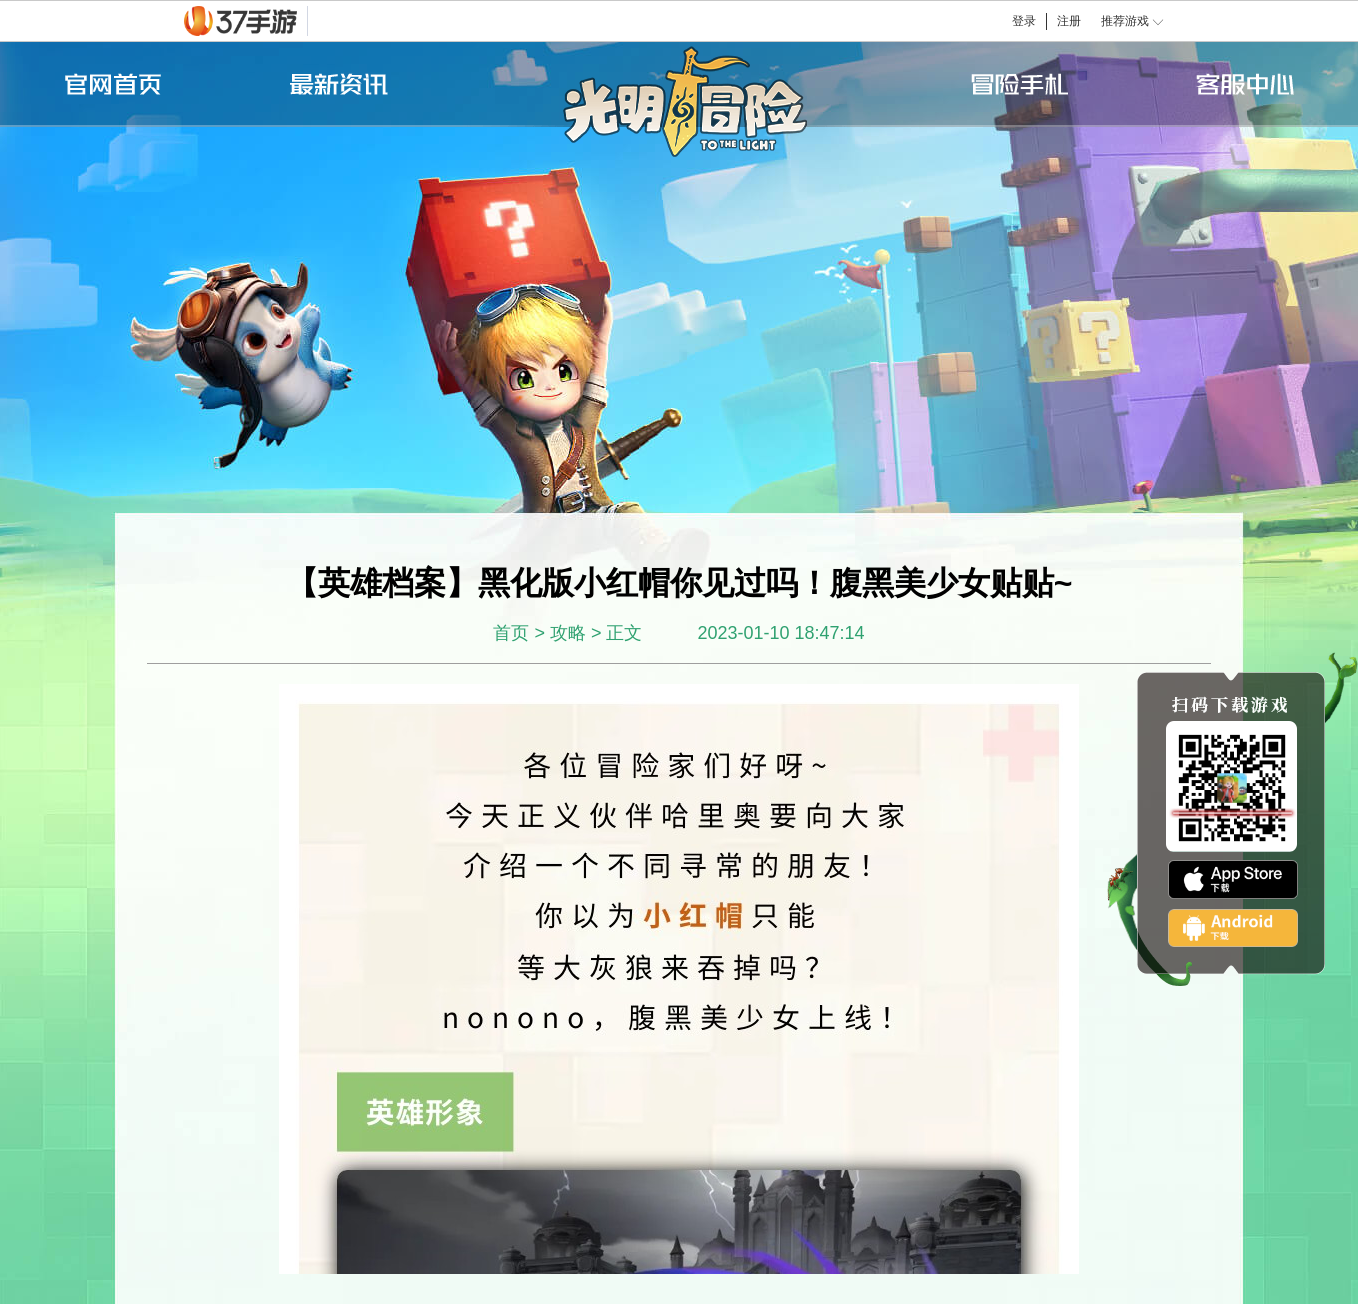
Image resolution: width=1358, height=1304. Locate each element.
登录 (1024, 21)
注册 (1069, 21)
